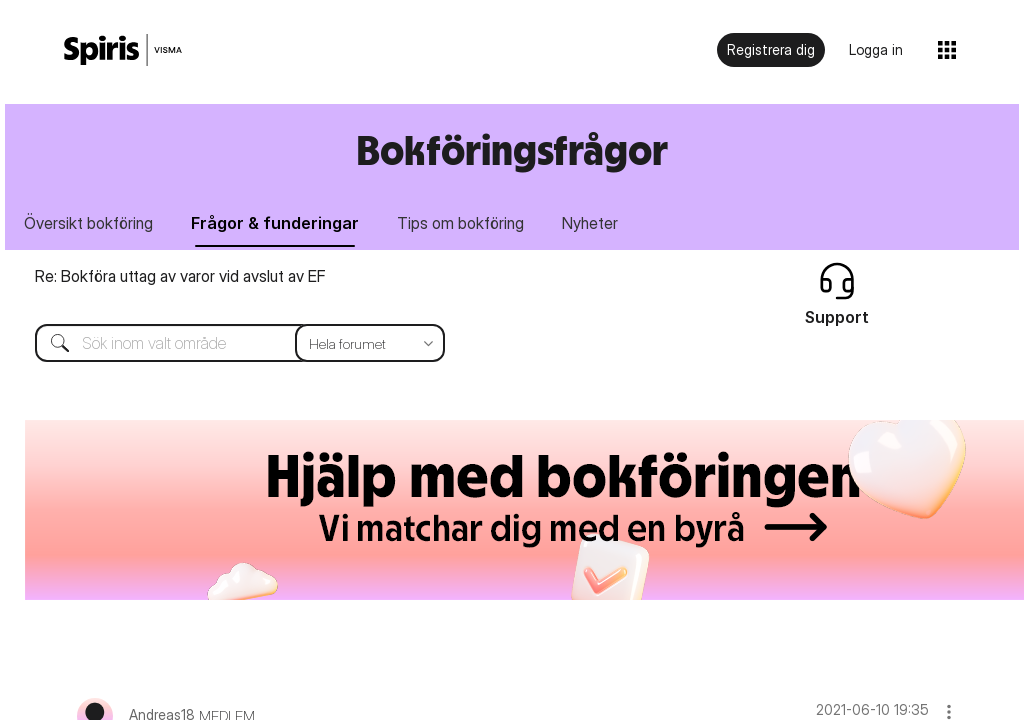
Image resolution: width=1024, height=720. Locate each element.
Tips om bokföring (460, 223)
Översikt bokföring (88, 223)
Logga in (876, 49)
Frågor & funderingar (275, 223)
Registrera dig (771, 49)
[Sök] (225, 343)
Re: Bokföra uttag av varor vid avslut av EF (180, 276)
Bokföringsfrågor (512, 149)
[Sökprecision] (370, 343)
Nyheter (590, 223)
